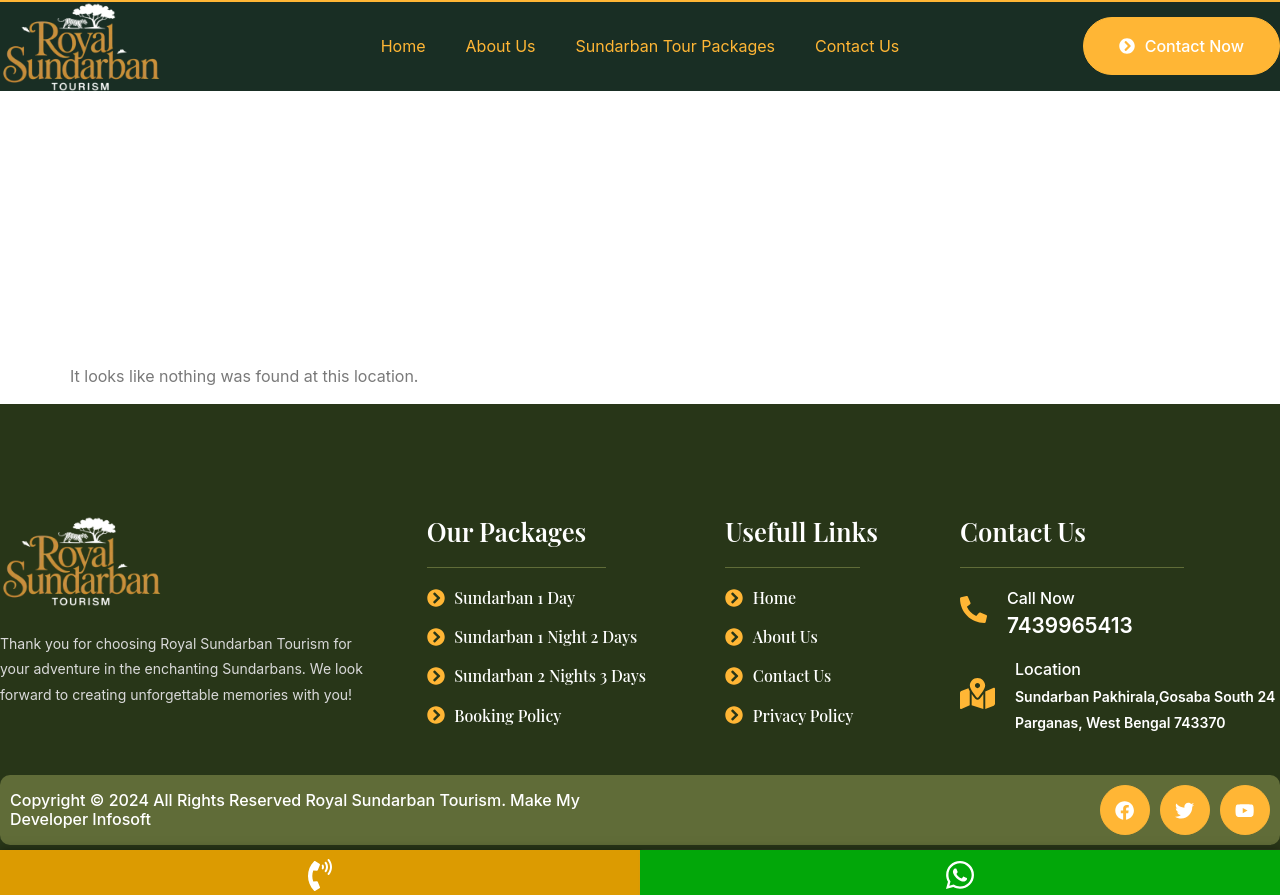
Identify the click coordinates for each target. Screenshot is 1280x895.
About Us (501, 46)
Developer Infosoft (80, 820)
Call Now (1041, 598)
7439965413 (1070, 625)
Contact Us (857, 46)
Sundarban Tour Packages (675, 46)
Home (403, 46)
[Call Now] (973, 609)
